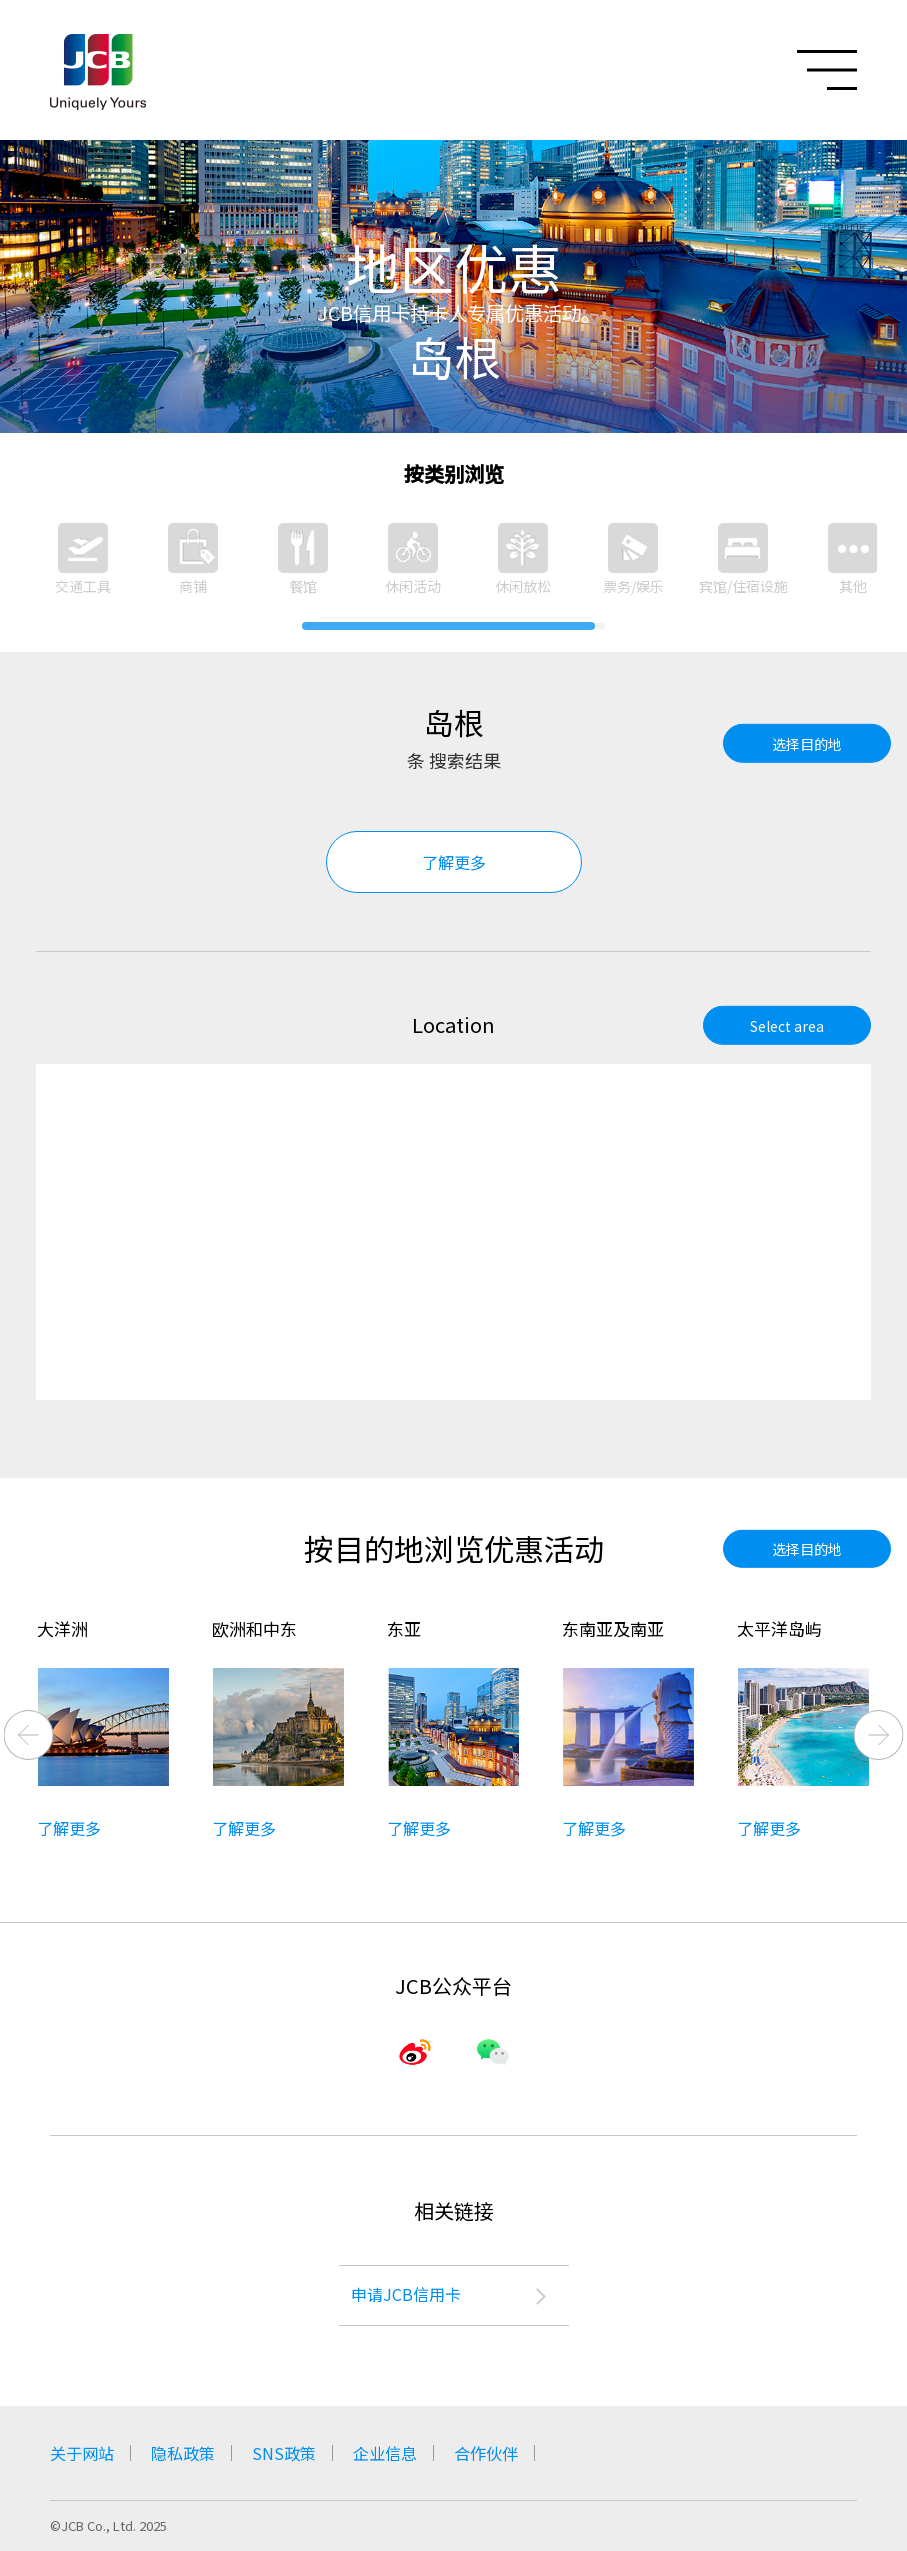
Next (879, 1735)
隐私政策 (183, 2453)
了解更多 (454, 862)
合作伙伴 (486, 2453)
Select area (787, 1025)
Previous (29, 1735)
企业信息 (385, 2453)
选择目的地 (807, 743)
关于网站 (82, 2453)
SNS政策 (284, 2453)
